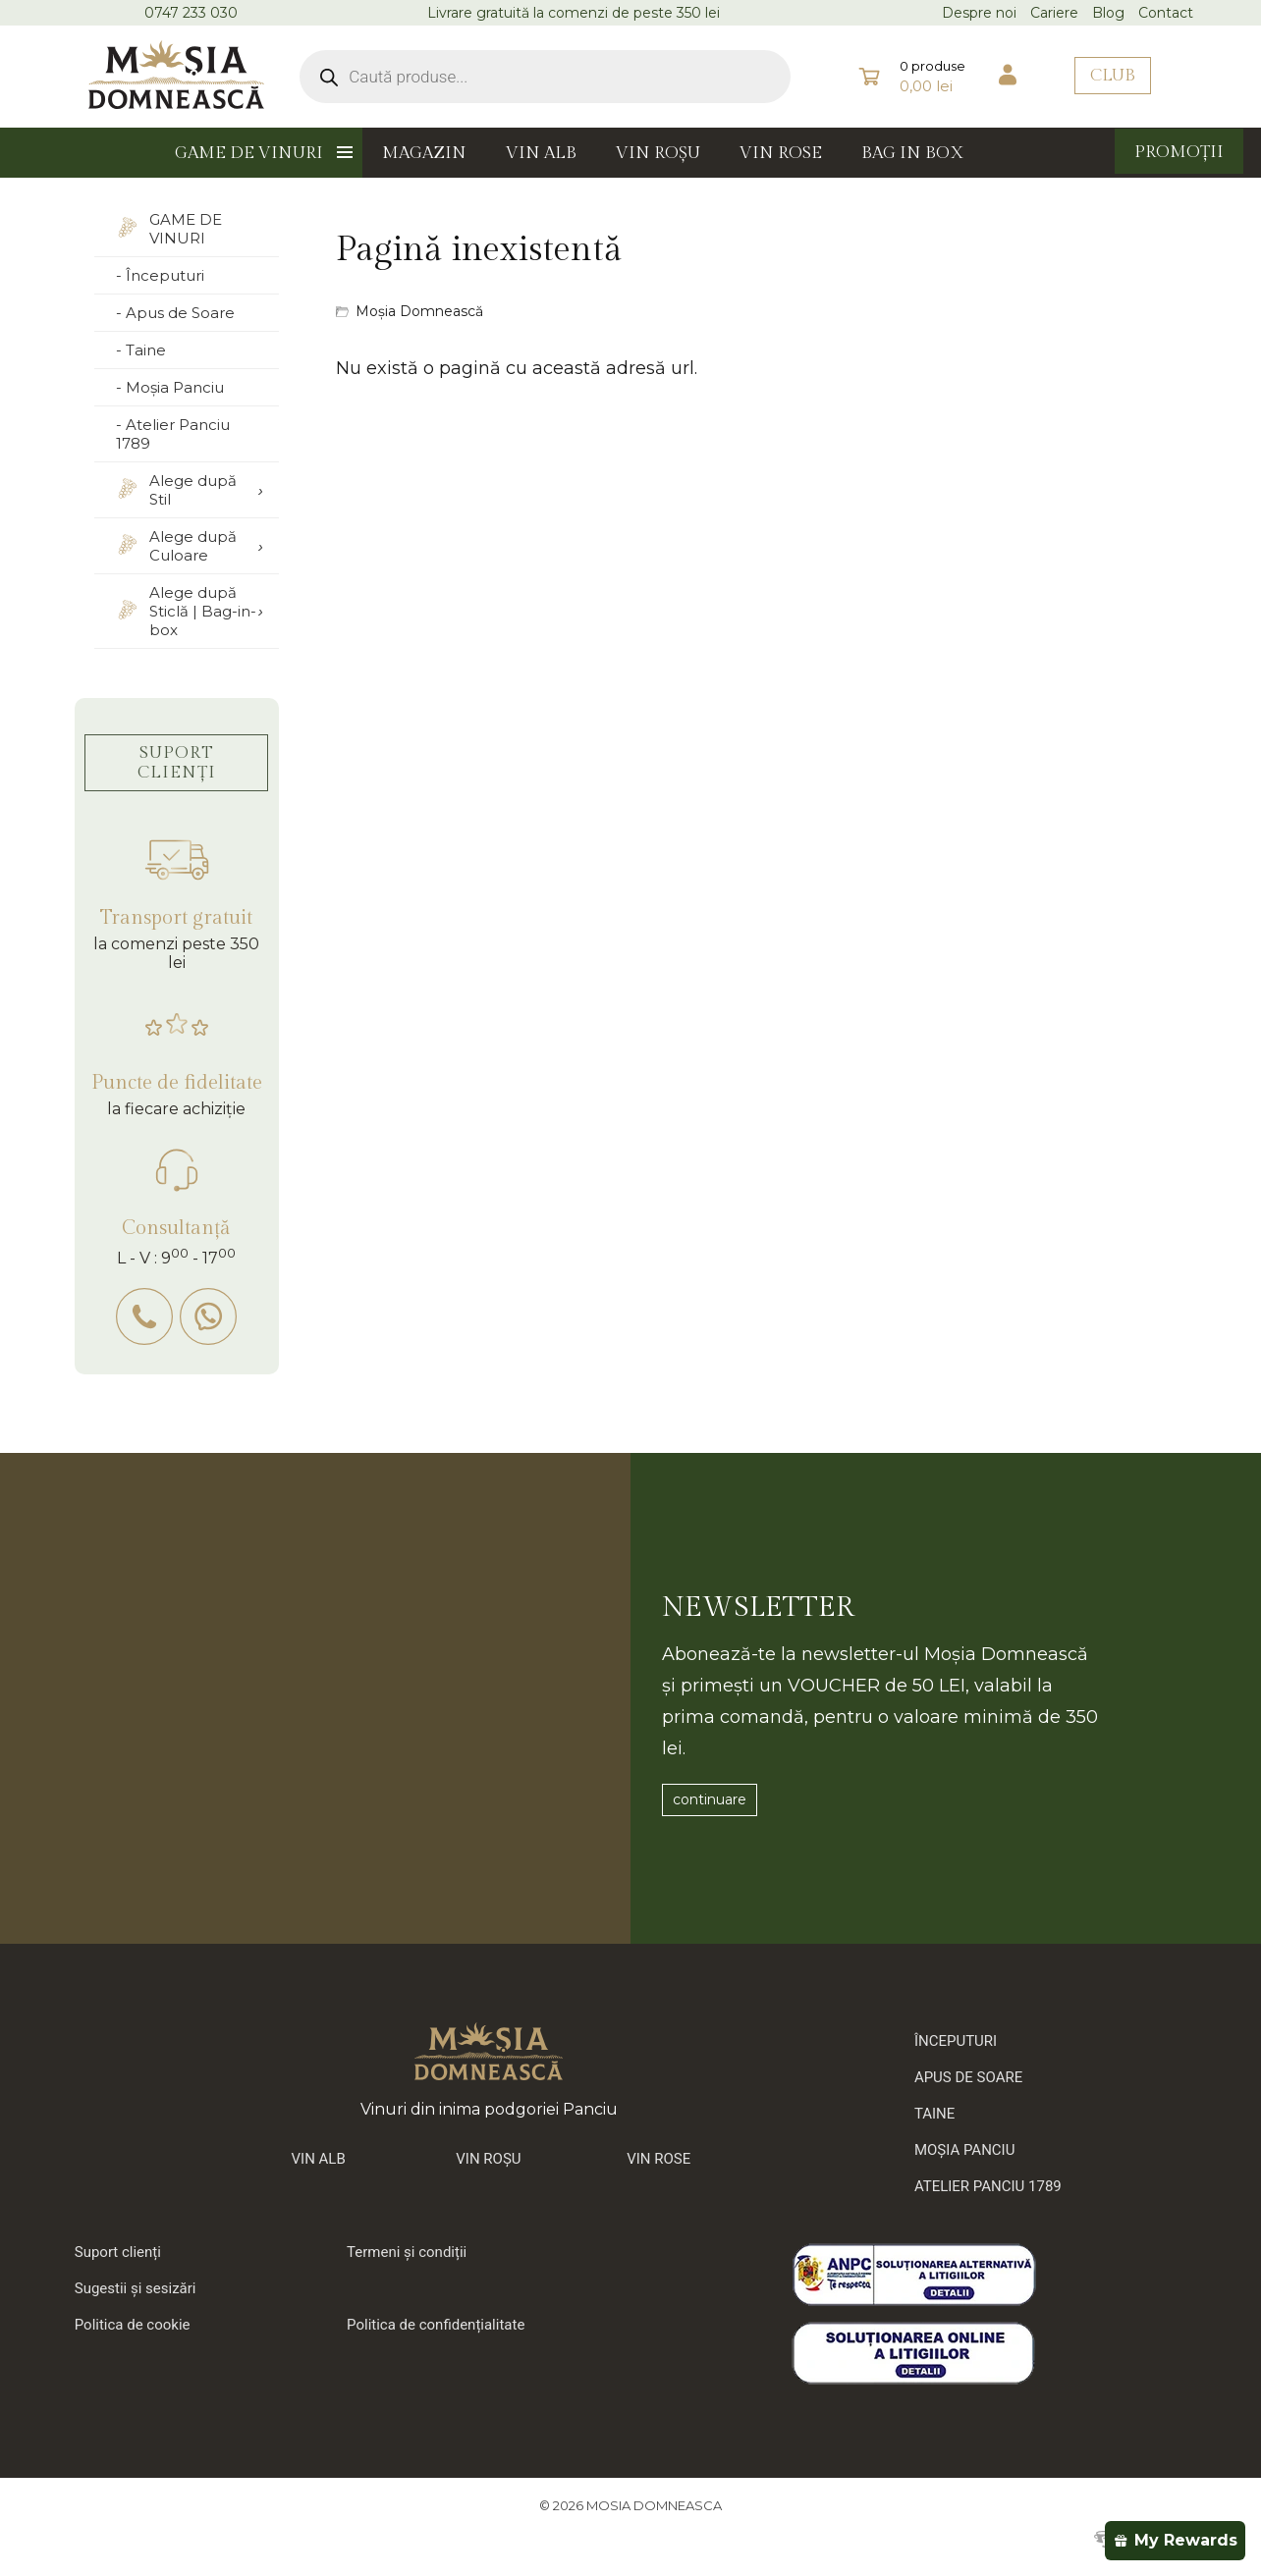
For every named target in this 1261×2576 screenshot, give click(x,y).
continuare (709, 1799)
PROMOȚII (1179, 152)
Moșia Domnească (419, 311)
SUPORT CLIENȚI (176, 762)
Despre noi (979, 13)
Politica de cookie (133, 2325)
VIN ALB (541, 153)
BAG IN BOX (912, 153)
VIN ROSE (781, 153)
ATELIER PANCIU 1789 (988, 2186)
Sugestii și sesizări (135, 2288)
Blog (1108, 13)
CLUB (1112, 75)
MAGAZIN (424, 153)
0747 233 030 (191, 13)
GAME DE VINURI (249, 153)
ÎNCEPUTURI (955, 2041)
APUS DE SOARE (968, 2077)
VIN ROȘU (658, 153)
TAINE (934, 2113)
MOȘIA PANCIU (964, 2150)
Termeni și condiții (406, 2252)
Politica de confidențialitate (435, 2325)
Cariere (1054, 13)
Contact (1165, 13)
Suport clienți (118, 2252)
